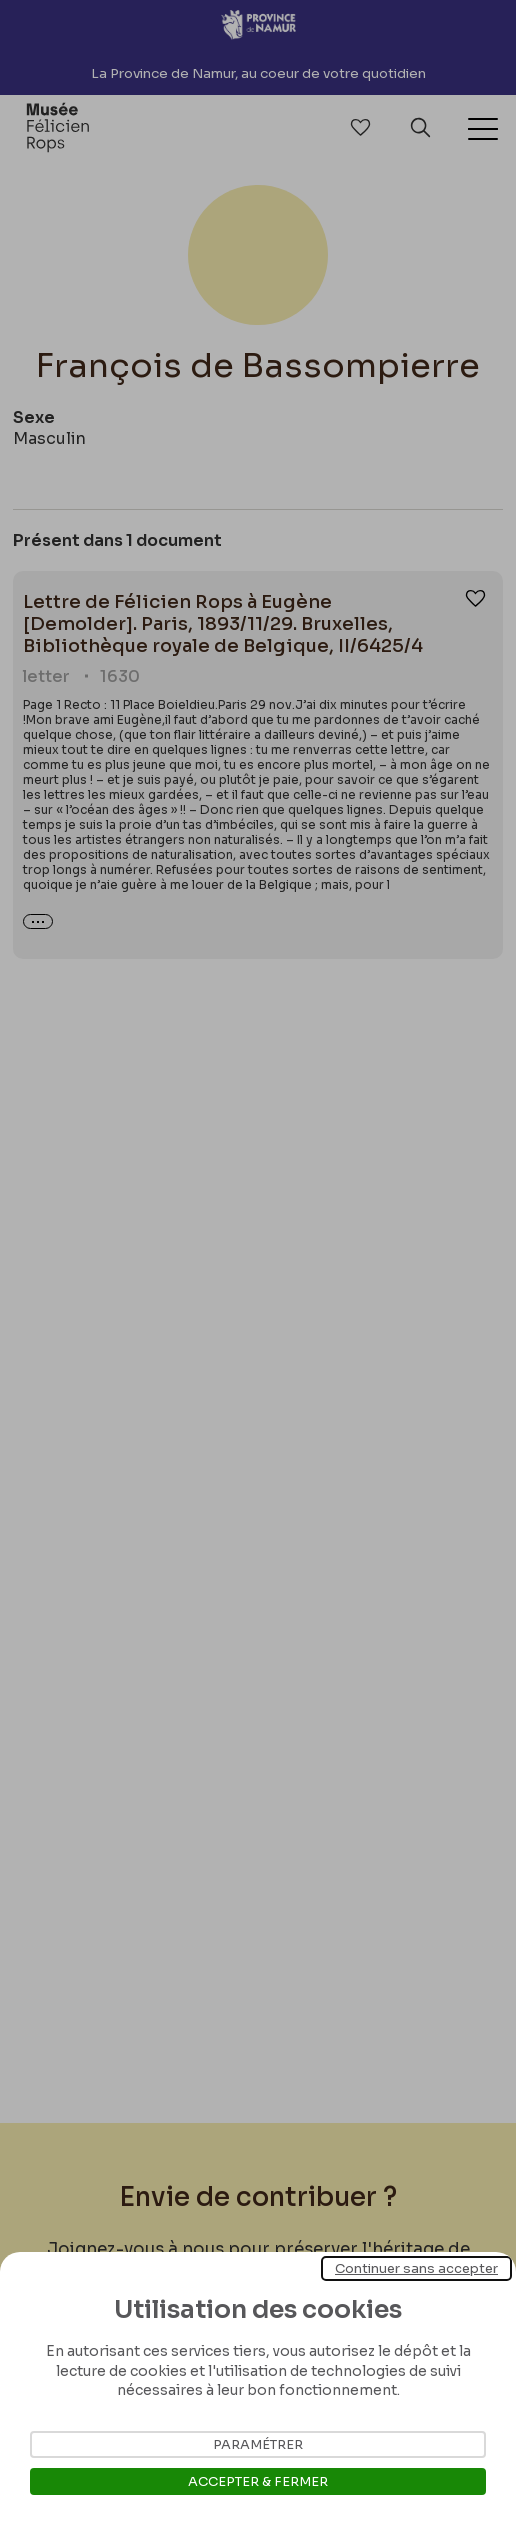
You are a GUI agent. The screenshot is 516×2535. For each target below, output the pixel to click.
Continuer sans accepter (416, 2268)
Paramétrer (258, 2444)
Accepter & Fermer (258, 2481)
